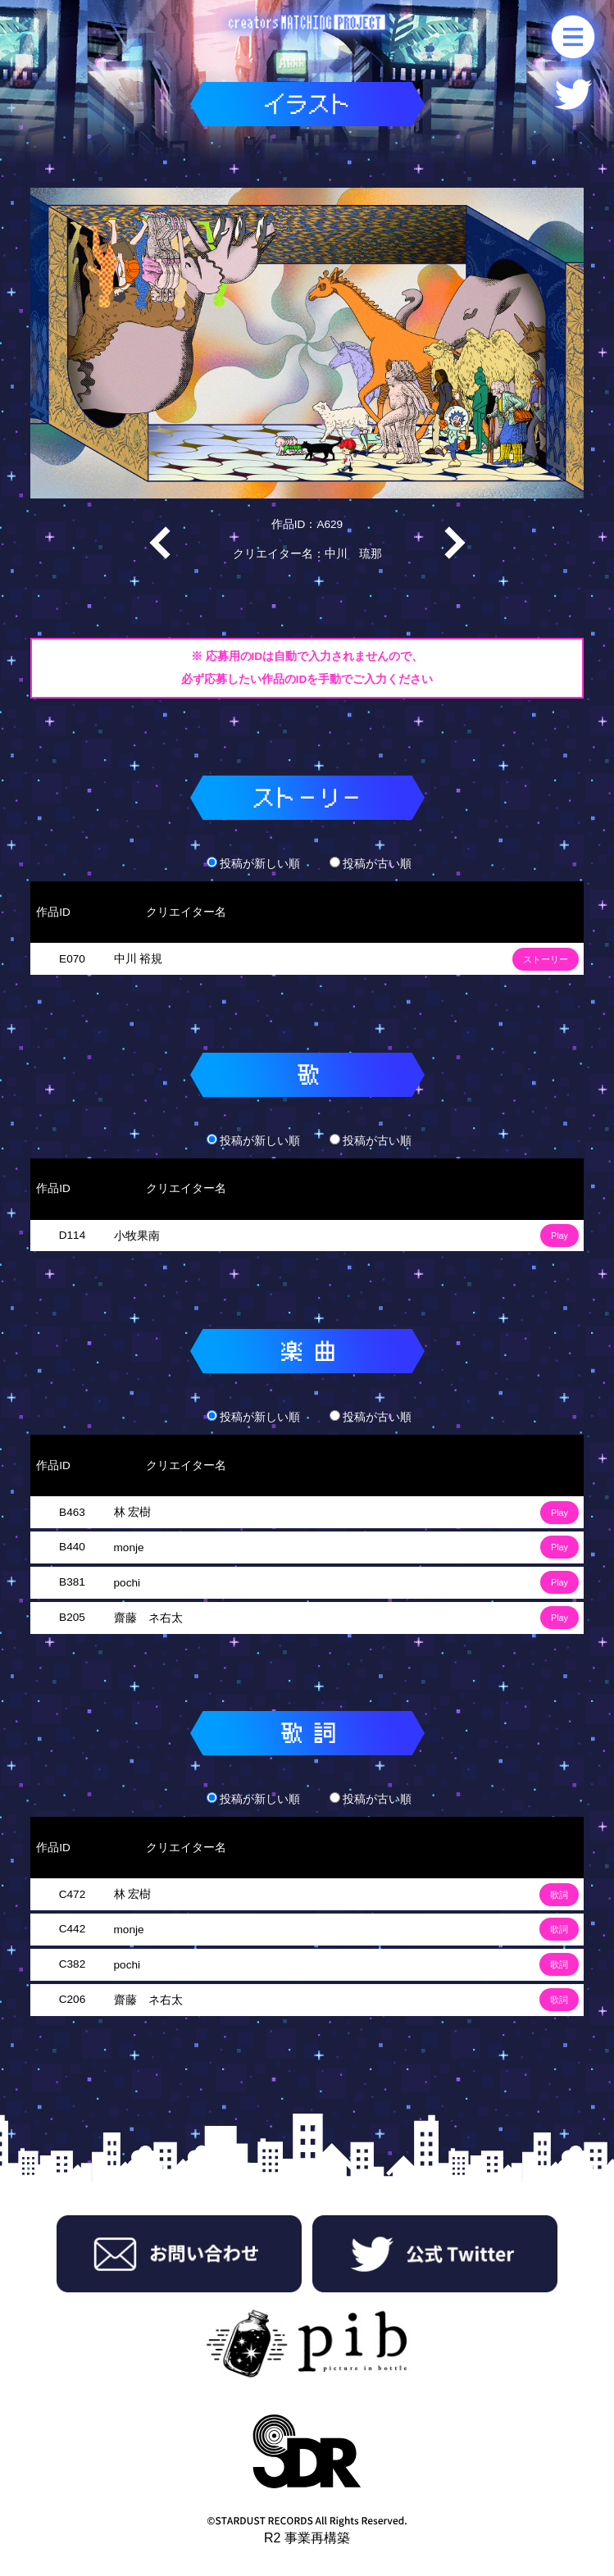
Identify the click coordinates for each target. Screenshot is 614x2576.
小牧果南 (137, 1236)
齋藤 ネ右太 (148, 1618)
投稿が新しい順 (253, 864)
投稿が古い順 (371, 864)
